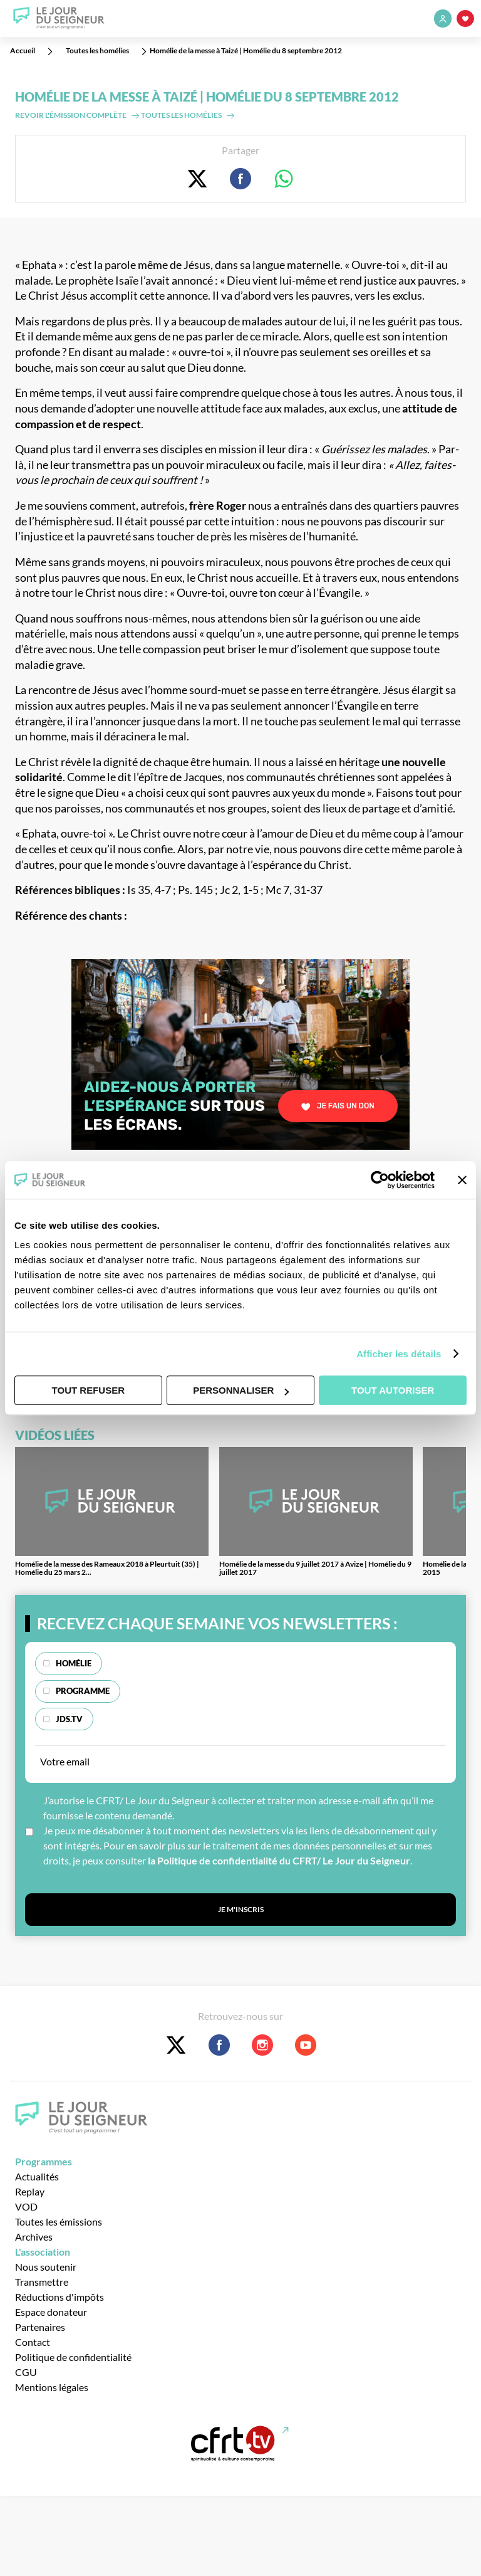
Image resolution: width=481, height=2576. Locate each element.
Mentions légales (51, 2387)
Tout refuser (88, 1390)
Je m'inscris (241, 1909)
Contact (32, 2342)
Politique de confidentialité (73, 2357)
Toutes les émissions (58, 2221)
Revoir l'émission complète (71, 115)
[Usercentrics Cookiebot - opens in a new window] (380, 1179)
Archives (34, 2236)
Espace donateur (51, 2312)
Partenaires (40, 2327)
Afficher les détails (398, 1353)
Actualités (37, 2176)
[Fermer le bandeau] (462, 1179)
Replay (29, 2191)
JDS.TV (69, 1719)
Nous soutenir (45, 2267)
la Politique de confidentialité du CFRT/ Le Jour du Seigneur (279, 1860)
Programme (83, 1691)
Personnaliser (241, 1390)
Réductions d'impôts (59, 2297)
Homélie (73, 1663)
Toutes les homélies (181, 115)
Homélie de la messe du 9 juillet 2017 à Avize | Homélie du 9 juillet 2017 (315, 1568)
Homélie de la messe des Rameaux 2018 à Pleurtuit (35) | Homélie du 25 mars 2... (107, 1568)
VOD (26, 2206)
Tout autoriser (392, 1390)
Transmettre (41, 2282)
